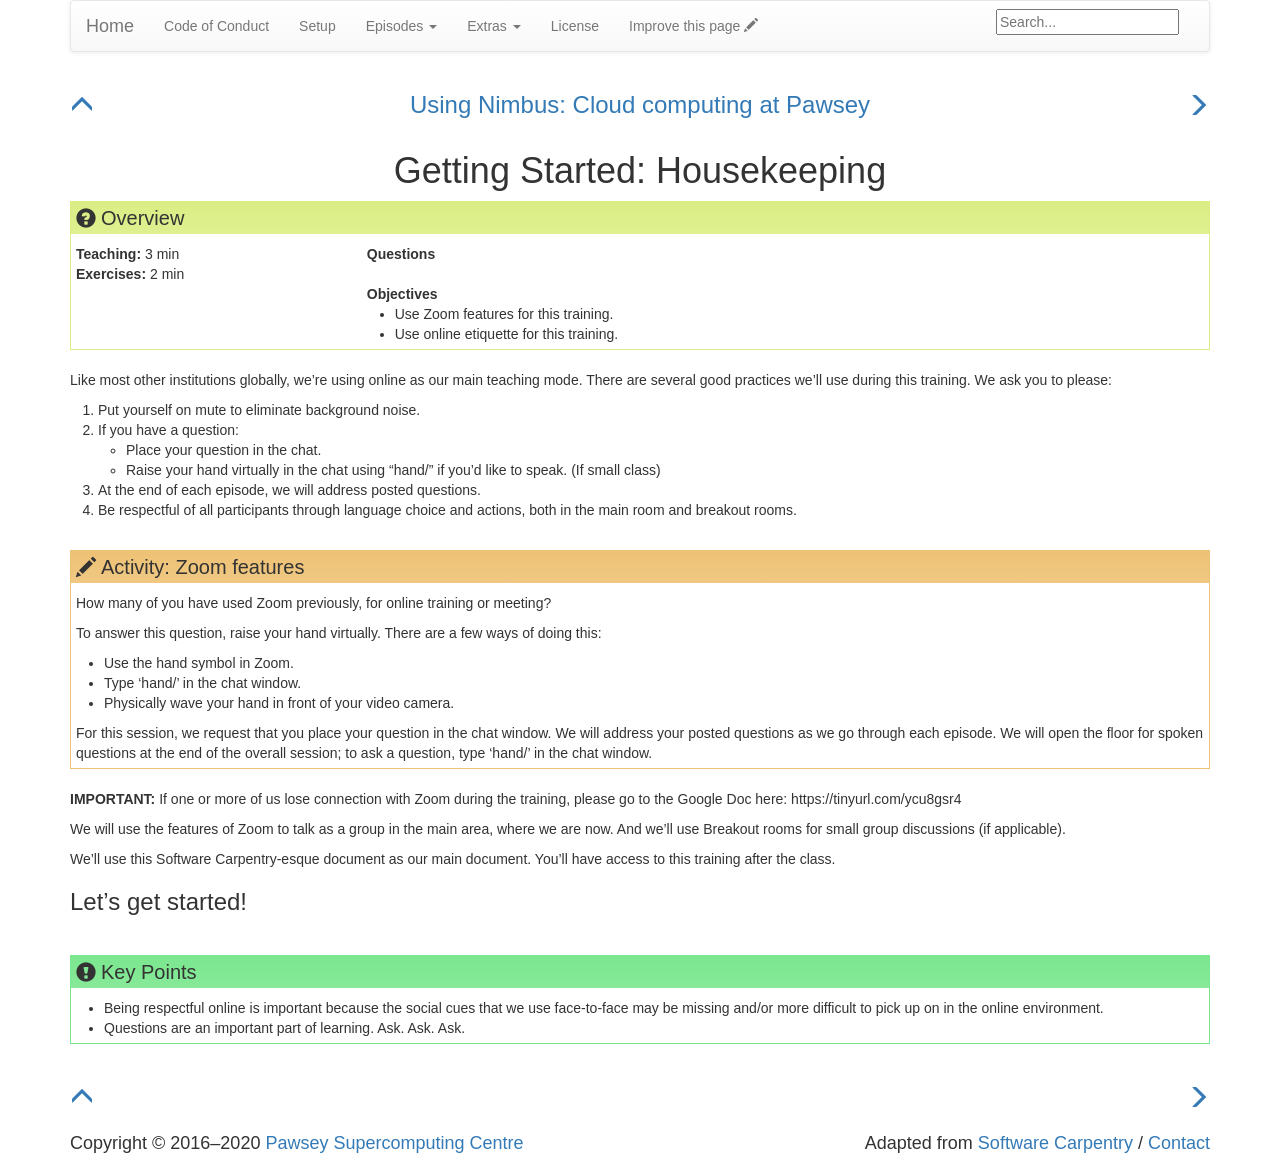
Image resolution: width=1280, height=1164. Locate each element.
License (575, 26)
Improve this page (693, 26)
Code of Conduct (216, 26)
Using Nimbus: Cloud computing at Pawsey (640, 104)
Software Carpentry (1055, 1143)
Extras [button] (494, 26)
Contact (1179, 1143)
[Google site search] (1087, 22)
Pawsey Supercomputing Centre (394, 1143)
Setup (317, 26)
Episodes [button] (401, 26)
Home (110, 26)
